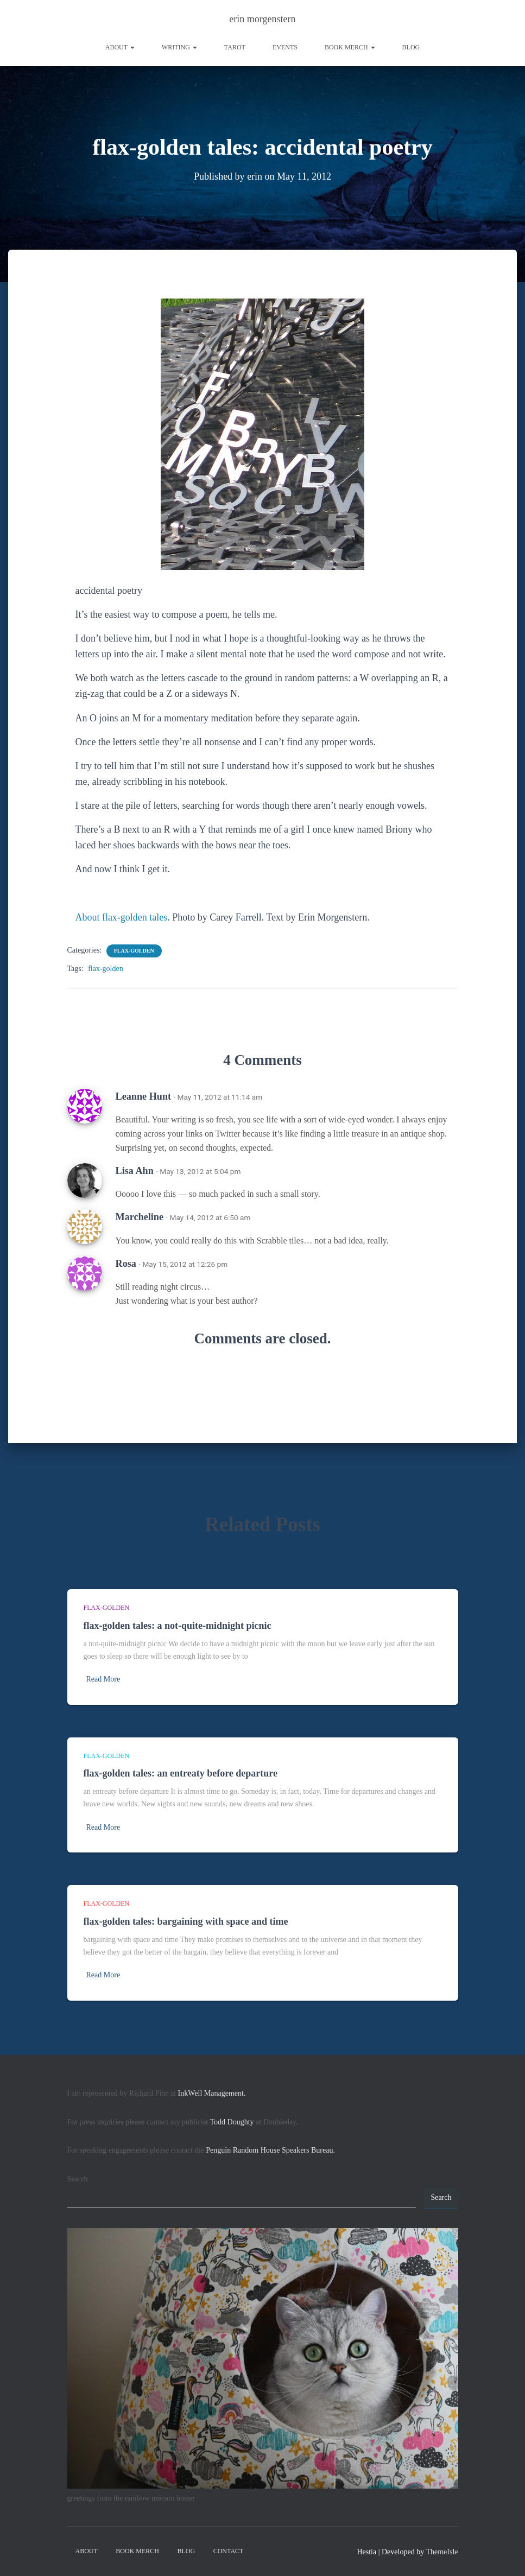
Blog (411, 47)
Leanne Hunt (144, 1096)
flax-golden (134, 951)
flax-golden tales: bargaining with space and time (186, 1921)
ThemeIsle (442, 2552)
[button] (132, 47)
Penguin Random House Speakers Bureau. (270, 2150)
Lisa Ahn (135, 1170)
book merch (350, 47)
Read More (103, 1679)
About (120, 47)
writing (179, 47)
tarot (234, 47)
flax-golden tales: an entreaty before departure (180, 1773)
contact (228, 2551)
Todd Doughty (232, 2122)
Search (77, 2179)
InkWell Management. (212, 2093)
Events (285, 47)
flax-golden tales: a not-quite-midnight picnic (177, 1625)
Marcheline (140, 1216)
